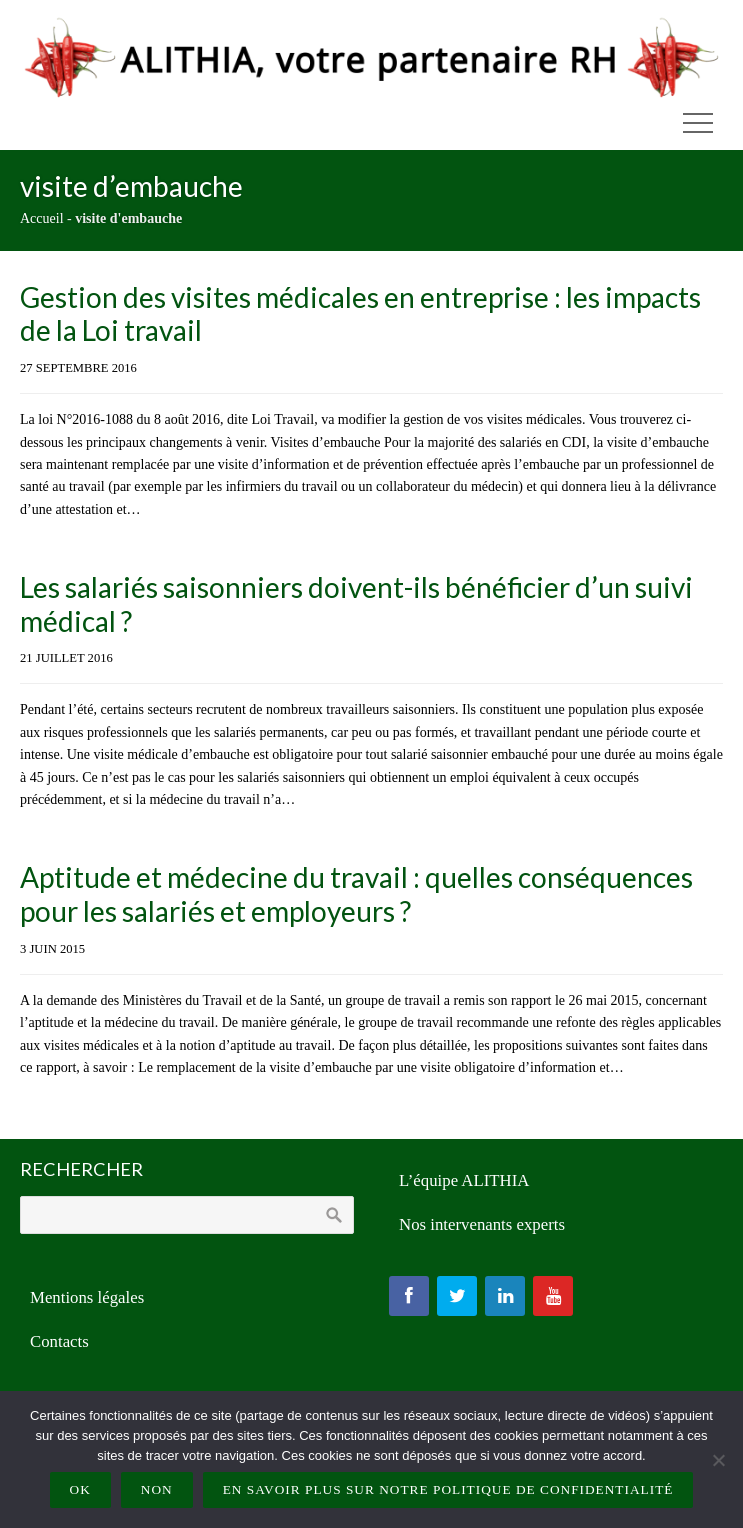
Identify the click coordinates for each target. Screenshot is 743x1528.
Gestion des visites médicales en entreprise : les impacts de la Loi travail (360, 314)
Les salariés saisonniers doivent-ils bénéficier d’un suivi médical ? (356, 604)
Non (157, 1489)
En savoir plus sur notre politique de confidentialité (448, 1489)
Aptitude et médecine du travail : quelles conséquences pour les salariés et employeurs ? (356, 894)
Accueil (42, 218)
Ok (80, 1489)
